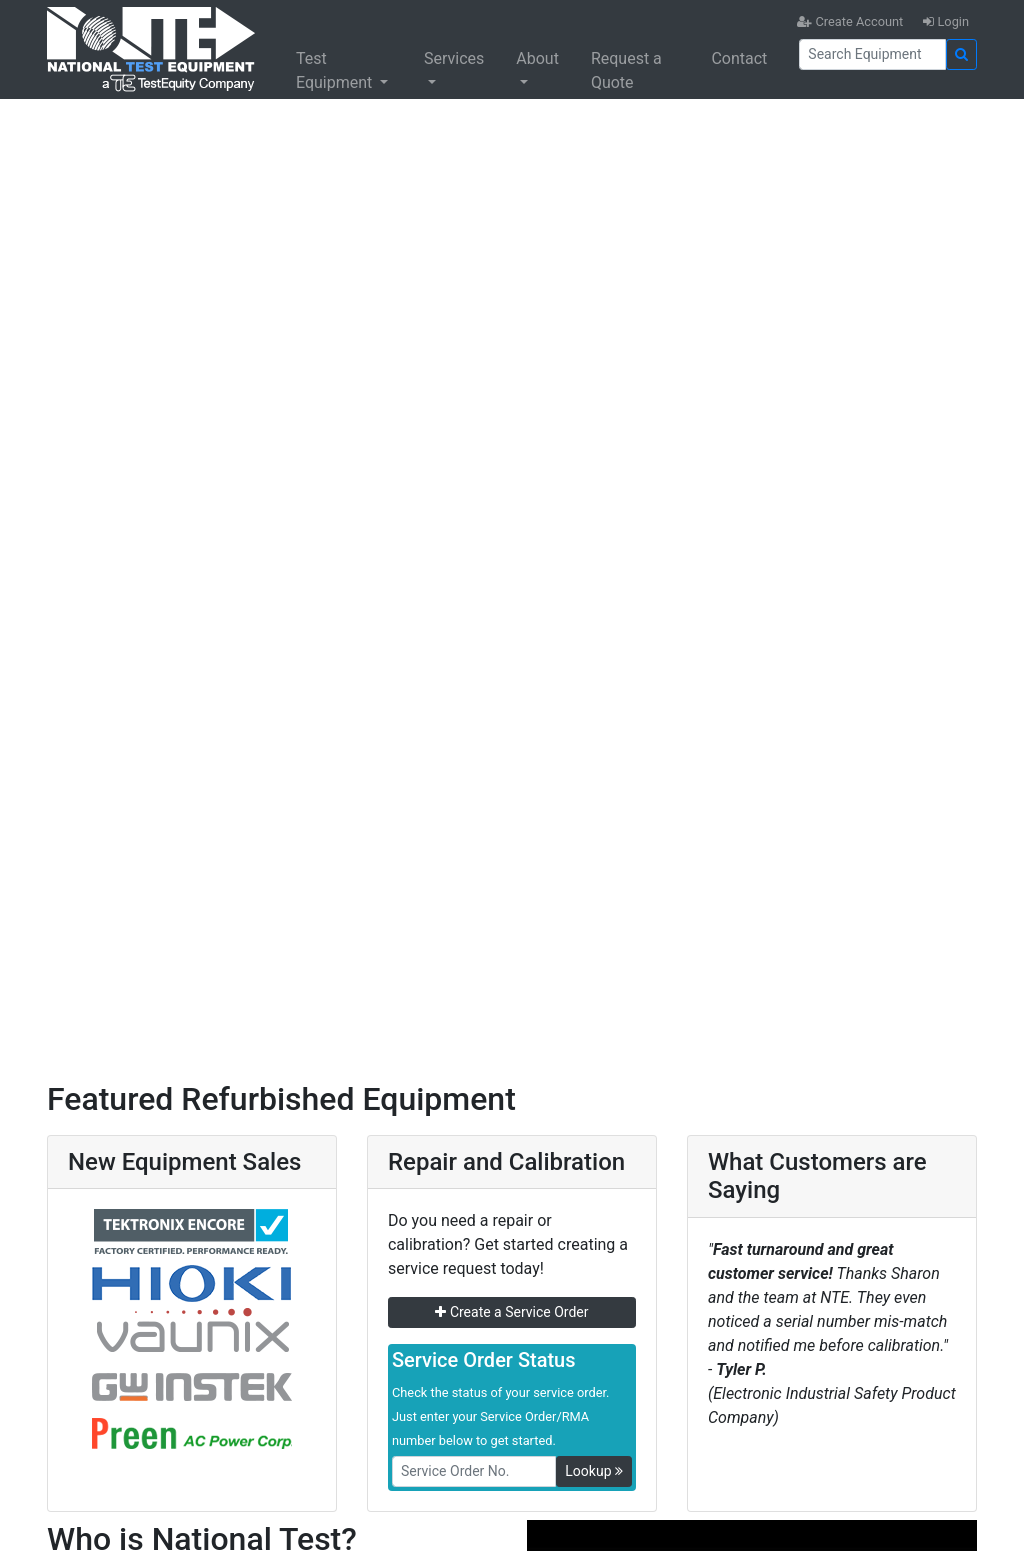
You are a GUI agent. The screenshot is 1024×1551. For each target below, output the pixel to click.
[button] (77, 560)
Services (454, 58)
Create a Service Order (511, 1312)
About (537, 58)
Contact (739, 58)
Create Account (850, 21)
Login (946, 21)
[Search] (872, 54)
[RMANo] (474, 1471)
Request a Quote (626, 70)
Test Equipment (336, 70)
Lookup (594, 1471)
